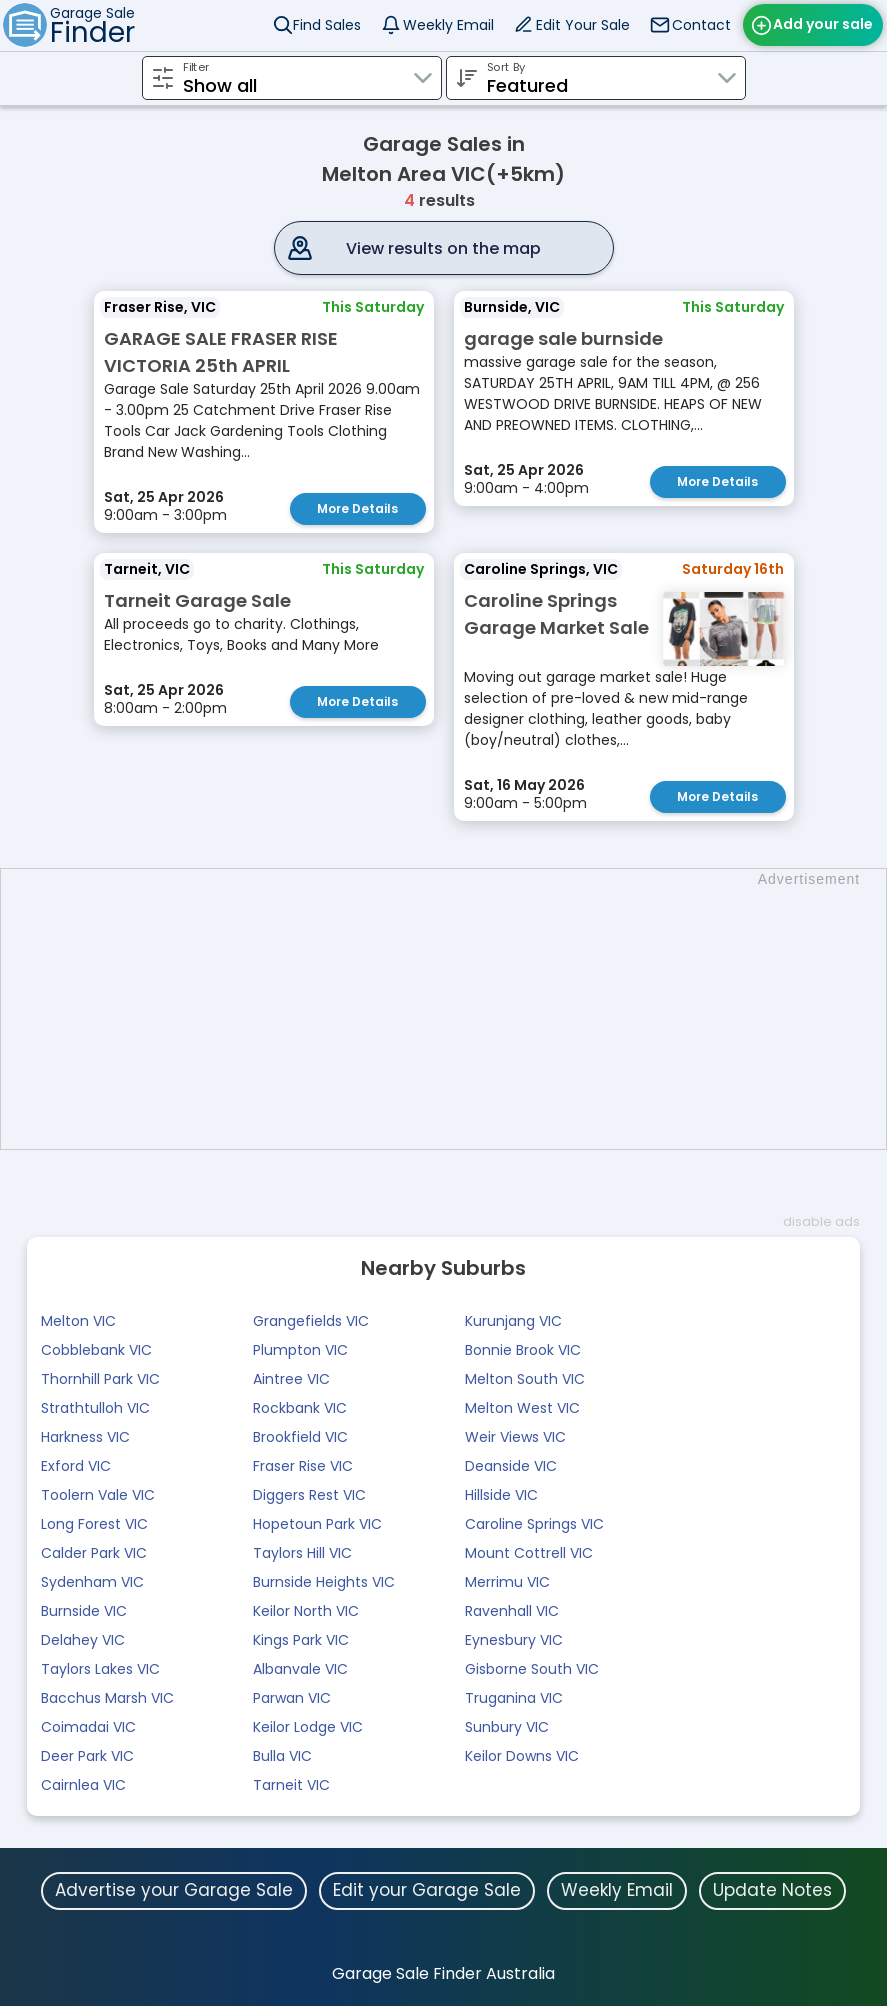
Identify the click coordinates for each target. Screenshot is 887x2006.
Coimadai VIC (88, 1727)
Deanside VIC (511, 1466)
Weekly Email (448, 25)
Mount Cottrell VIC (529, 1553)
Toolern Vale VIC (98, 1495)
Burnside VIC (84, 1611)
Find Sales (327, 25)
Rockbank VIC (300, 1408)
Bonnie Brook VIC (523, 1350)
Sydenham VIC (92, 1582)
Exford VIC (76, 1466)
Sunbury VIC (507, 1727)
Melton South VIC (525, 1379)
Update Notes (772, 1890)
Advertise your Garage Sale (174, 1890)
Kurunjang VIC (513, 1321)
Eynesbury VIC (514, 1640)
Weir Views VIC (515, 1437)
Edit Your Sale (583, 25)
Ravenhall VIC (512, 1611)
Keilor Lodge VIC (308, 1727)
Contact (701, 25)
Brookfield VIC (300, 1437)
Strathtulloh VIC (95, 1408)
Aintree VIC (291, 1379)
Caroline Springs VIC (534, 1524)
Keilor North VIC (306, 1611)
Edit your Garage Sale (427, 1890)
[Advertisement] (453, 1009)
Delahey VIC (83, 1640)
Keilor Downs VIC (522, 1756)
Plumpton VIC (300, 1350)
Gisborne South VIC (532, 1669)
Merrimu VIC (507, 1582)
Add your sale (823, 24)
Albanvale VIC (300, 1669)
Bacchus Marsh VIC (107, 1698)
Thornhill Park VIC (100, 1379)
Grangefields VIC (311, 1321)
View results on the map (443, 248)
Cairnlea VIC (83, 1785)
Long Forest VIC (94, 1524)
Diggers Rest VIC (309, 1495)
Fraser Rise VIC (303, 1466)
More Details (357, 508)
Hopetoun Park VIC (317, 1524)
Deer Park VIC (87, 1756)
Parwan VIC (292, 1698)
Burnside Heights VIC (324, 1582)
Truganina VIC (514, 1698)
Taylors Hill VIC (302, 1553)
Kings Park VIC (301, 1640)
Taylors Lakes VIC (100, 1669)
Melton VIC (78, 1321)
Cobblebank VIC (96, 1350)
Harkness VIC (85, 1437)
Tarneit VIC (291, 1785)
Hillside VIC (501, 1495)
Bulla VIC (282, 1756)
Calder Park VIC (94, 1553)
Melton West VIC (522, 1408)
